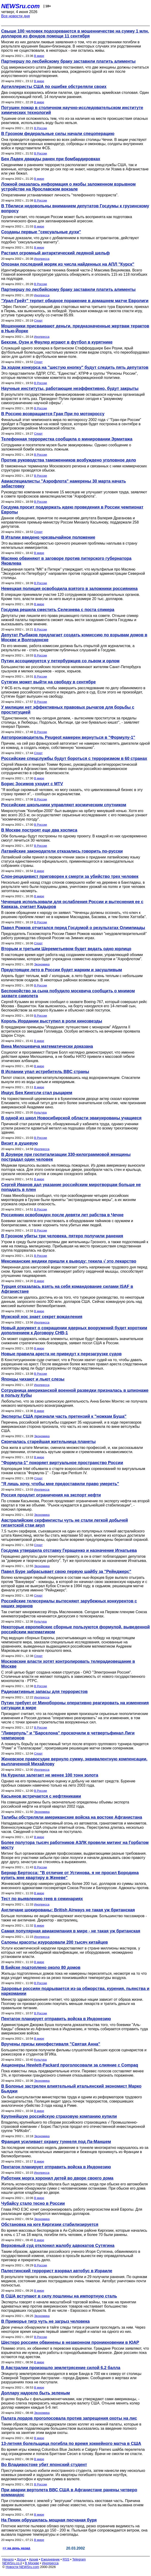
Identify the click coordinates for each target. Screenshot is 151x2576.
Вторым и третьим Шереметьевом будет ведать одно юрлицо (66, 948)
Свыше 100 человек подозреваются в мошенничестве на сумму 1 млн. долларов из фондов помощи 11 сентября (75, 33)
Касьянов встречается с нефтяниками (41, 1796)
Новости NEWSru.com (22, 2567)
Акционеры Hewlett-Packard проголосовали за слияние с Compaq (69, 2065)
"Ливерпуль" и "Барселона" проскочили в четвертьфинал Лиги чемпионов (68, 1735)
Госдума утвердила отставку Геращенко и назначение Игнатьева (69, 1550)
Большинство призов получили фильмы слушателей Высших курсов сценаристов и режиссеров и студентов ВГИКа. (74, 2052)
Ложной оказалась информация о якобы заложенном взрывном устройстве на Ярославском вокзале (68, 186)
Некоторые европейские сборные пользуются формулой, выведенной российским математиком (75, 1629)
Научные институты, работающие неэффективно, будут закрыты (70, 388)
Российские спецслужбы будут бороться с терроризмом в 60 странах (74, 758)
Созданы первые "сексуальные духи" (41, 232)
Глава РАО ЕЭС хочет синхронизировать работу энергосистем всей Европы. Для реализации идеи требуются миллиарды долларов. (71, 2211)
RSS (66, 2559)
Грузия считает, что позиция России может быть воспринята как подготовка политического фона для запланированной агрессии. (66, 219)
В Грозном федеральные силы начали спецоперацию (57, 133)
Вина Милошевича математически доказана (47, 1046)
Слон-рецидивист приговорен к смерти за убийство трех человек (69, 876)
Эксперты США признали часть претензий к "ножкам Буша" (63, 1416)
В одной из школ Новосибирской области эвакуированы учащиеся (71, 1118)
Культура (40, 1112)
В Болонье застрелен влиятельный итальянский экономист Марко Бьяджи (71, 2088)
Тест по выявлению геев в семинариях (42, 1898)
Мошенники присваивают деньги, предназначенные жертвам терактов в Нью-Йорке (75, 328)
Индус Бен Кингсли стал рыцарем (36, 1092)
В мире (39, 56)
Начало (8, 2559)
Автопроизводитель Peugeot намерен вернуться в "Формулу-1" (68, 737)
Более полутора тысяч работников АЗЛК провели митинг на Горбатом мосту (75, 1845)
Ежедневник (50, 2559)
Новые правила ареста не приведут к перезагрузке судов (61, 1354)
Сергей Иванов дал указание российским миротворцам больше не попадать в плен (71, 1187)
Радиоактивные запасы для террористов (44, 1691)
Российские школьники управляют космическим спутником (63, 804)
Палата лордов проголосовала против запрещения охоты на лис (69, 2418)
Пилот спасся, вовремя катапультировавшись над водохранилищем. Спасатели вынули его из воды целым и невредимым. (70, 1080)
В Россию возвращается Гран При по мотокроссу (52, 413)
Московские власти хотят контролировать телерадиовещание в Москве (68, 1664)
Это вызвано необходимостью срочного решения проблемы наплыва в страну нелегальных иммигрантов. (69, 545)
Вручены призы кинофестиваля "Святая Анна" (50, 2044)
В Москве (32, 2563)
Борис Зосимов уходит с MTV (32, 783)
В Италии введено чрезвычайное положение (48, 537)
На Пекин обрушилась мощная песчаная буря (49, 2520)
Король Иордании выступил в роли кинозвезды (51, 1021)
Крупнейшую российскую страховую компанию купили (59, 2116)
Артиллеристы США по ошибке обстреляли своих (54, 86)
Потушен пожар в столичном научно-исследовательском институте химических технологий (72, 110)
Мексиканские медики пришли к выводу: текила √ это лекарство (68, 1261)
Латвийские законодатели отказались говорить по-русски (62, 851)
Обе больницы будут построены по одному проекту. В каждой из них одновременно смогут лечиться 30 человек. (74, 838)
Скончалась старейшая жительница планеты (48, 1441)
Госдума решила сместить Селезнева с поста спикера (57, 609)
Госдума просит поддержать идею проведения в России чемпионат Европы (72, 509)
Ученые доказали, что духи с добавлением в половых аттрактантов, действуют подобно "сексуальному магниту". (70, 240)
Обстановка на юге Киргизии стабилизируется (49, 2224)
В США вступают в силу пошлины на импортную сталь (59, 2296)
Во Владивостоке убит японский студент (44, 2464)
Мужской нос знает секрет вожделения (41, 1316)
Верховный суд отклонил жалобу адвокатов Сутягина (57, 2245)
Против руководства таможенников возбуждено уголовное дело (68, 460)
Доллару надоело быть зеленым (35, 2393)
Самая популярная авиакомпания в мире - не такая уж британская (70, 1931)
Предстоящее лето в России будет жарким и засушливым (61, 969)
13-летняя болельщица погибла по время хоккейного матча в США (71, 2443)
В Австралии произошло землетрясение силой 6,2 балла (60, 2367)
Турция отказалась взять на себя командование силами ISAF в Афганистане (67, 1289)
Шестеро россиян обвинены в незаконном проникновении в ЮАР (70, 2342)
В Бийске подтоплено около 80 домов (41, 1967)
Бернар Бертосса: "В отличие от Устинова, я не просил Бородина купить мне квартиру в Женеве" (70, 1875)
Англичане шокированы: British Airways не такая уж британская (68, 1910)
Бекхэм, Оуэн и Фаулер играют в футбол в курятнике (57, 342)
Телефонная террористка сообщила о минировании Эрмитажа (67, 439)
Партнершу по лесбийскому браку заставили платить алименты (68, 61)
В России (40, 128)
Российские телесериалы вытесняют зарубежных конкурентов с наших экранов (69, 1603)
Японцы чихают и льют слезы (32, 1379)
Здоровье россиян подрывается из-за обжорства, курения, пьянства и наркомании (75, 1991)
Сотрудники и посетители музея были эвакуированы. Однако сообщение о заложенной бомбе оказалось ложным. (66, 447)
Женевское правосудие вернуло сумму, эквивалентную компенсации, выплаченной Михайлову (74, 1761)
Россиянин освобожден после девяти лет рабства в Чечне (62, 1215)
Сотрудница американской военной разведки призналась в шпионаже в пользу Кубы (74, 1393)
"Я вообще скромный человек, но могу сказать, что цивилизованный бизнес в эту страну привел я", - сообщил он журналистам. (72, 792)
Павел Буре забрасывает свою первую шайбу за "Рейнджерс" (66, 1571)
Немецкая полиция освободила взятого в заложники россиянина (69, 588)
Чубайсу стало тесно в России (33, 2203)
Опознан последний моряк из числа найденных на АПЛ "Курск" (67, 264)
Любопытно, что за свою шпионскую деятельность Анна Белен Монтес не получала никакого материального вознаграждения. (74, 1403)
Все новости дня (15, 16)
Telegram (79, 2559)
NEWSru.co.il (12, 2563)
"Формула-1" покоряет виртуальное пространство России (62, 1462)
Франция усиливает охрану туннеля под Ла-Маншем (56, 2141)
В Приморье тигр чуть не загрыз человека (45, 2321)
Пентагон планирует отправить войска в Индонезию (56, 2018)
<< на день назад (16, 2548)
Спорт (38, 320)
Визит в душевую (19, 1143)
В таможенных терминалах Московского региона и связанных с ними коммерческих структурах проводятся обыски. (74, 468)
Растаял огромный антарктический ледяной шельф (55, 253)
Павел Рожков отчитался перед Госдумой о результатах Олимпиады (73, 927)
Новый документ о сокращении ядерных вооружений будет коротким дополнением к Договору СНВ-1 (74, 1330)
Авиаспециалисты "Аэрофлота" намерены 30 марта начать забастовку (63, 483)
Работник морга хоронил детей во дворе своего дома (57, 2178)
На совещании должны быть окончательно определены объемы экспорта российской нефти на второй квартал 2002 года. (65, 1804)
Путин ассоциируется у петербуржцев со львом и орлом (60, 661)
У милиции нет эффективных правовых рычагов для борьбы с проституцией (67, 710)
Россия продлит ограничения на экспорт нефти (51, 1495)
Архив (33, 2559)
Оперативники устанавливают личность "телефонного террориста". (59, 195)
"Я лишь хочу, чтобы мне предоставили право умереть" (60, 1483)
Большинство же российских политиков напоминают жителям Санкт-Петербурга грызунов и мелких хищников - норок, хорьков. (71, 669)
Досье (21, 2559)
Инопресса (41, 258)
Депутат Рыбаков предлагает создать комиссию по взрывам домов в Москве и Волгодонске (74, 637)
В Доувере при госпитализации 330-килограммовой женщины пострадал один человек (66, 1157)
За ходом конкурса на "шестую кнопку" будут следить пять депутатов (74, 367)
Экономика (42, 964)
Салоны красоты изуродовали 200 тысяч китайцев (54, 1942)
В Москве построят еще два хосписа (39, 830)
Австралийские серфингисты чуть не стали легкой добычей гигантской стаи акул (64, 1523)
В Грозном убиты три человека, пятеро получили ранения (62, 1236)
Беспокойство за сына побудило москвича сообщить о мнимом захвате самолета (68, 993)
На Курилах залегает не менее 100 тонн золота (49, 1775)
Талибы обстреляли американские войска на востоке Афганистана (71, 1817)
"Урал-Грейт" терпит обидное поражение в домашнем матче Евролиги (74, 300)
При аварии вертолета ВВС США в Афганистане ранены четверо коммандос (69, 2492)
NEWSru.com (20, 6)
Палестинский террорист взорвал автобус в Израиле (56, 2270)
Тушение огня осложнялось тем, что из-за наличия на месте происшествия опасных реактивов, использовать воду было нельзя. (74, 121)
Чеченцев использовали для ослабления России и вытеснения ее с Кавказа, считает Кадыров (72, 904)
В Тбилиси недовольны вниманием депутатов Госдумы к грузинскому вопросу (75, 208)
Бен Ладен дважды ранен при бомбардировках (50, 159)
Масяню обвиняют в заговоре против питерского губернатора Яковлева (66, 561)
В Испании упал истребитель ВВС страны (45, 1071)
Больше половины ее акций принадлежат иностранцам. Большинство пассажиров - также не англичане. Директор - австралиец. (74, 1918)
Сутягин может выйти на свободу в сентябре (48, 682)
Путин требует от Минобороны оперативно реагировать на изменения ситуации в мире (75, 1705)
